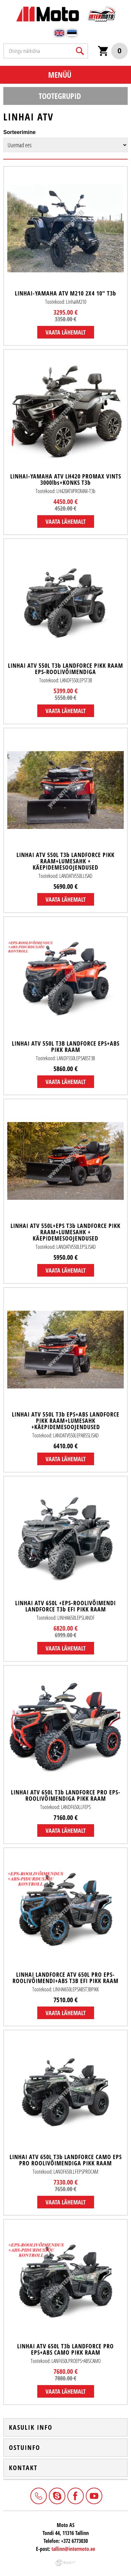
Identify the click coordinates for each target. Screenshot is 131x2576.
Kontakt (23, 2467)
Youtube (93, 2495)
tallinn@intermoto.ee (73, 2549)
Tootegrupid (60, 95)
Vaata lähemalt (66, 332)
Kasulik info (30, 2427)
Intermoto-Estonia (56, 2495)
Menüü (59, 74)
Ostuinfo (24, 2447)
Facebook (74, 2495)
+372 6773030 (38, 2495)
